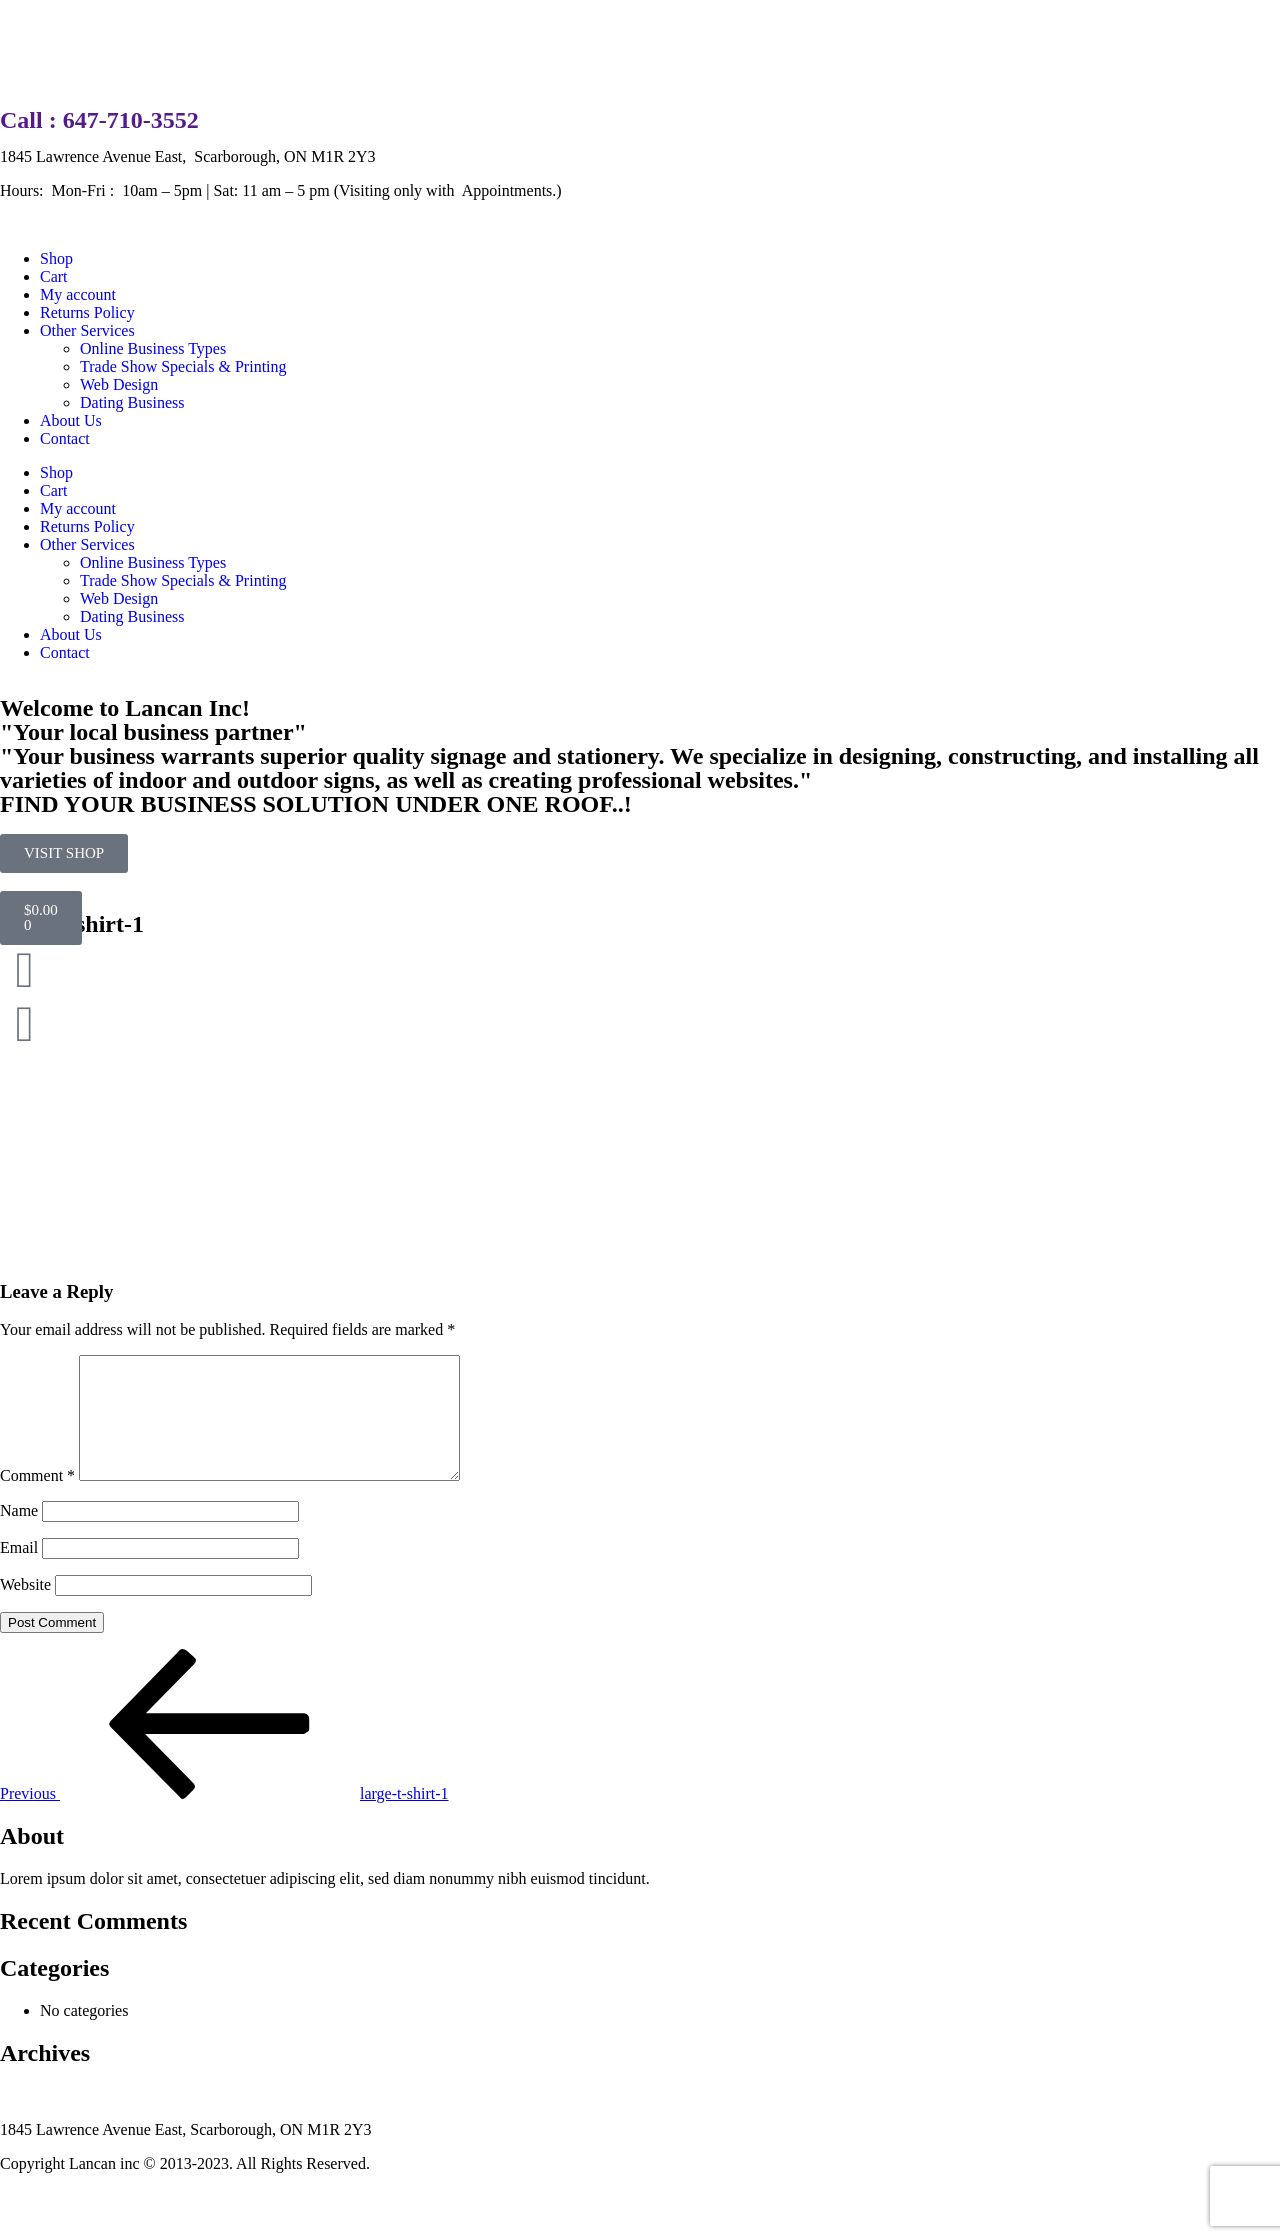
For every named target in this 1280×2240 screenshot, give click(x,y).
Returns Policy (87, 312)
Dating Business (132, 402)
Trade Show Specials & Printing (183, 366)
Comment (37, 1499)
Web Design (119, 384)
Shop (56, 258)
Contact (65, 438)
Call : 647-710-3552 (99, 120)
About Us (71, 420)
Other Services (87, 330)
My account (78, 294)
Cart (54, 276)
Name (19, 1534)
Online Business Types (153, 348)
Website (25, 1608)
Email (19, 1571)
